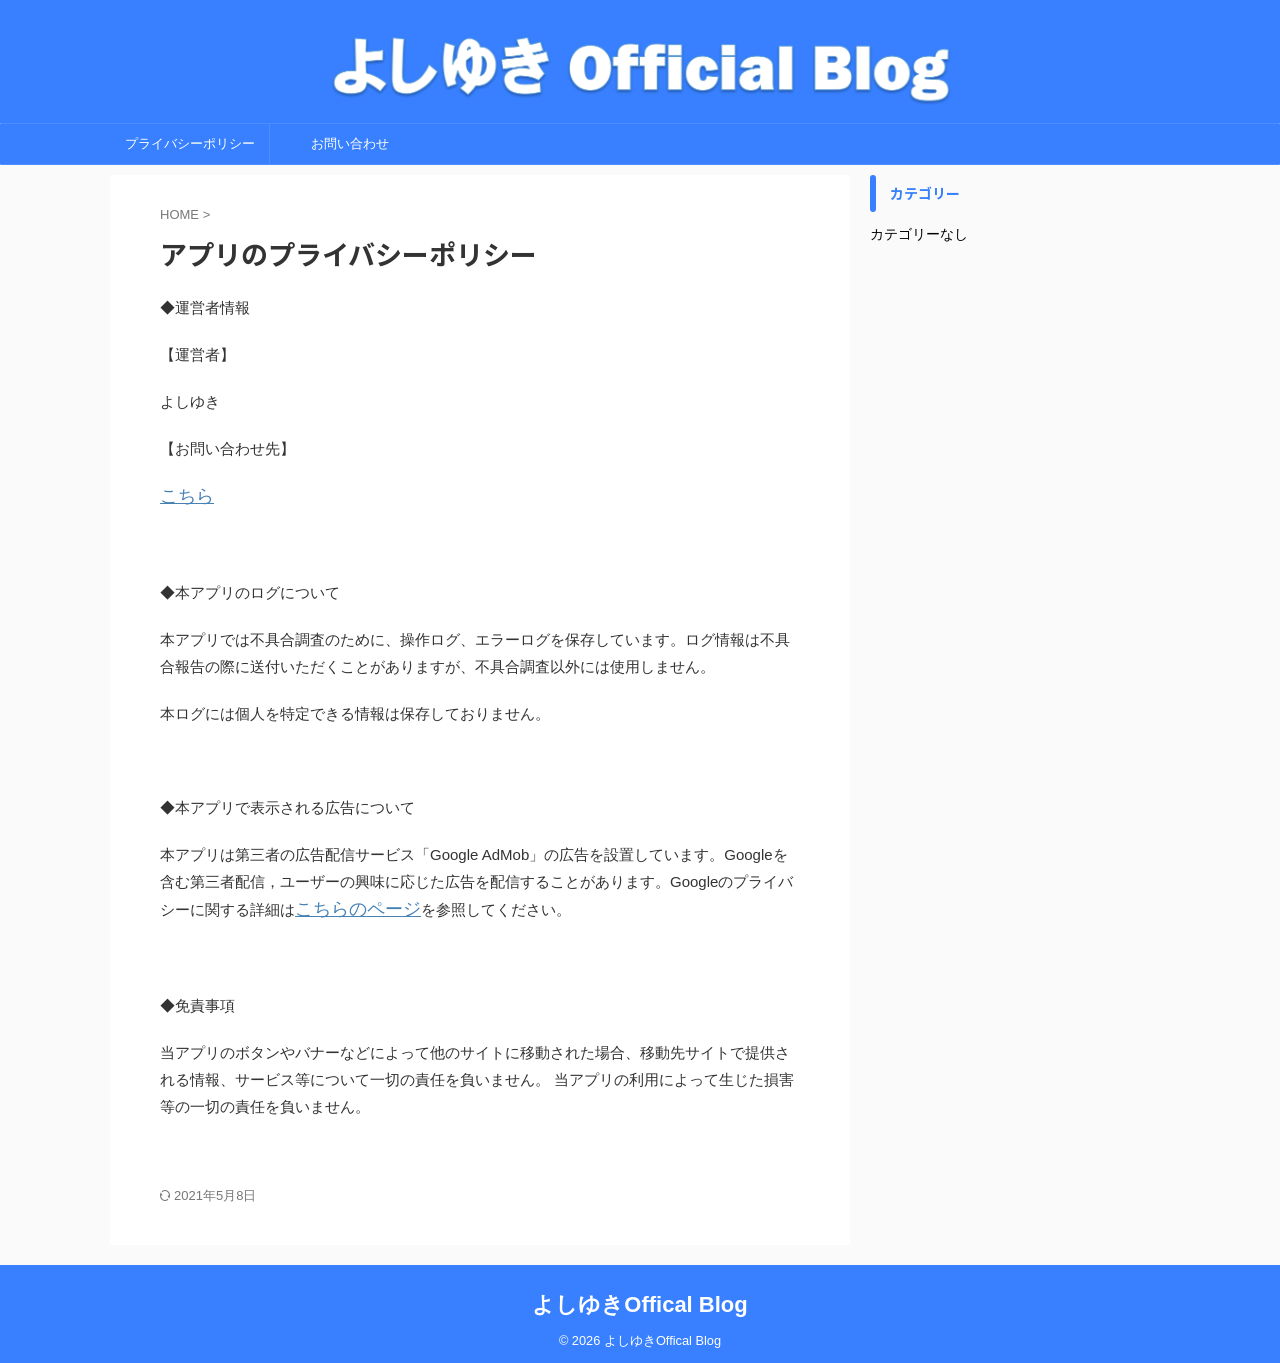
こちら (182, 495)
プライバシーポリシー (190, 143)
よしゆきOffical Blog (639, 1298)
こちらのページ (347, 905)
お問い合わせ (350, 143)
